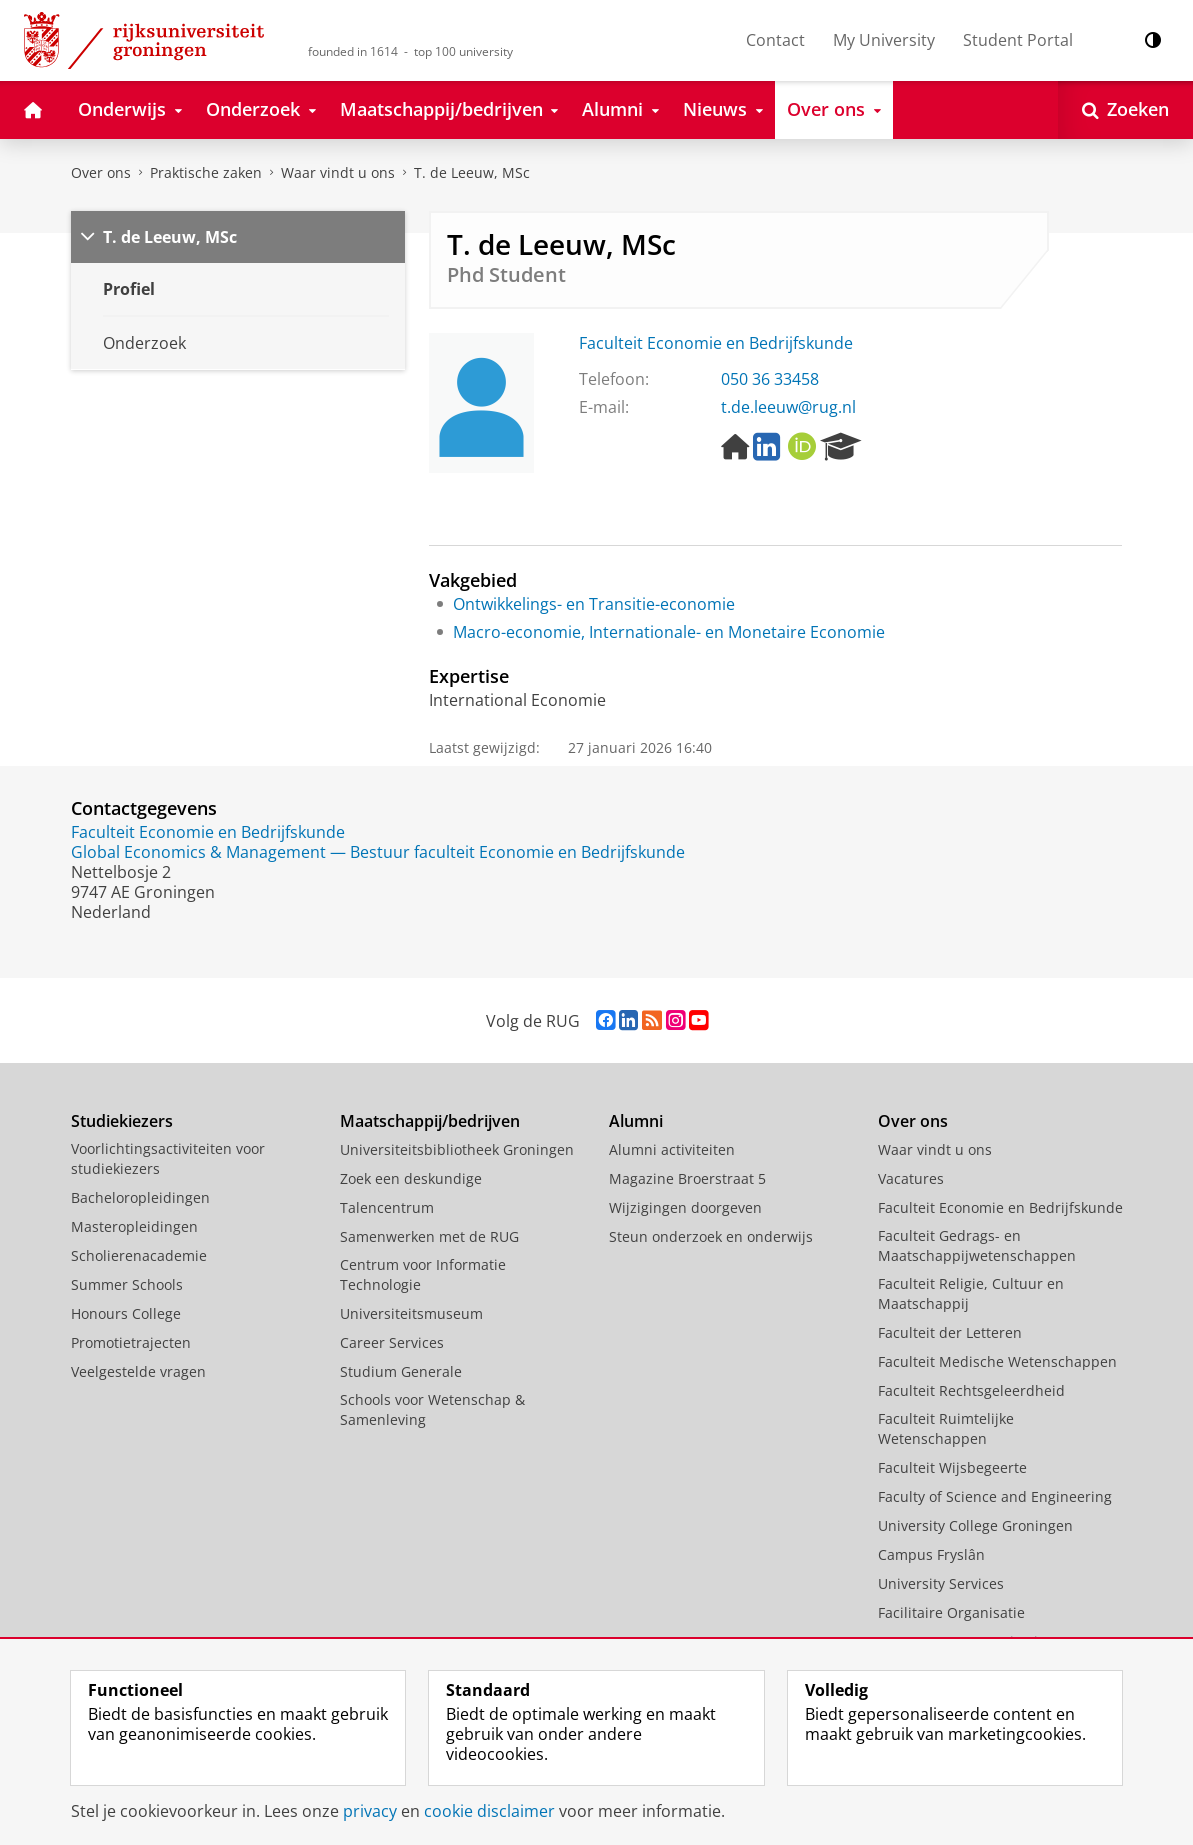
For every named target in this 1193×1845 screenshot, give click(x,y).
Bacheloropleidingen (140, 1197)
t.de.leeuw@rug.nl (788, 407)
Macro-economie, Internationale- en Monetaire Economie (669, 632)
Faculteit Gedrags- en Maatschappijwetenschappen (977, 1245)
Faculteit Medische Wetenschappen (997, 1361)
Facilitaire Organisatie (951, 1612)
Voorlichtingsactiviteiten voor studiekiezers (168, 1158)
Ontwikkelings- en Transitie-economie (594, 604)
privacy (370, 1811)
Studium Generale (401, 1371)
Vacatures (911, 1178)
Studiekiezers (122, 1121)
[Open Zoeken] (1125, 110)
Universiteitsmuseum (411, 1313)
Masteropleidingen (134, 1226)
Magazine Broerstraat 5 (687, 1178)
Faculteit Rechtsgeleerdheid (971, 1390)
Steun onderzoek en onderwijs (711, 1236)
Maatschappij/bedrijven (430, 1121)
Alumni (636, 1121)
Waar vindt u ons (338, 172)
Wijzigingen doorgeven (685, 1207)
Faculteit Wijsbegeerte (952, 1467)
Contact (775, 40)
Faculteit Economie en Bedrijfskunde (716, 343)
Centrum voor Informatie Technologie (423, 1274)
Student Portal (1018, 40)
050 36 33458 (770, 379)
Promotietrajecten (131, 1342)
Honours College (126, 1313)
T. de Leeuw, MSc (472, 172)
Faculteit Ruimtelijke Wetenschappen (946, 1428)
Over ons (101, 172)
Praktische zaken (206, 172)
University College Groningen (975, 1525)
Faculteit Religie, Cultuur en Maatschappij (971, 1293)
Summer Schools (127, 1284)
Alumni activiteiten (672, 1149)
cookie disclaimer (489, 1811)
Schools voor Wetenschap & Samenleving (432, 1409)
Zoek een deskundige (411, 1178)
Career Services (392, 1342)
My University (884, 40)
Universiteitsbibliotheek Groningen (457, 1149)
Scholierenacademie (139, 1255)
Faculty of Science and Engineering (995, 1496)
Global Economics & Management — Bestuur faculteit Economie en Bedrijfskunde (378, 852)
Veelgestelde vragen (138, 1371)
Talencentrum (387, 1207)
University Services (941, 1583)
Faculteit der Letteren (950, 1332)
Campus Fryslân (931, 1554)
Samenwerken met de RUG (429, 1236)
